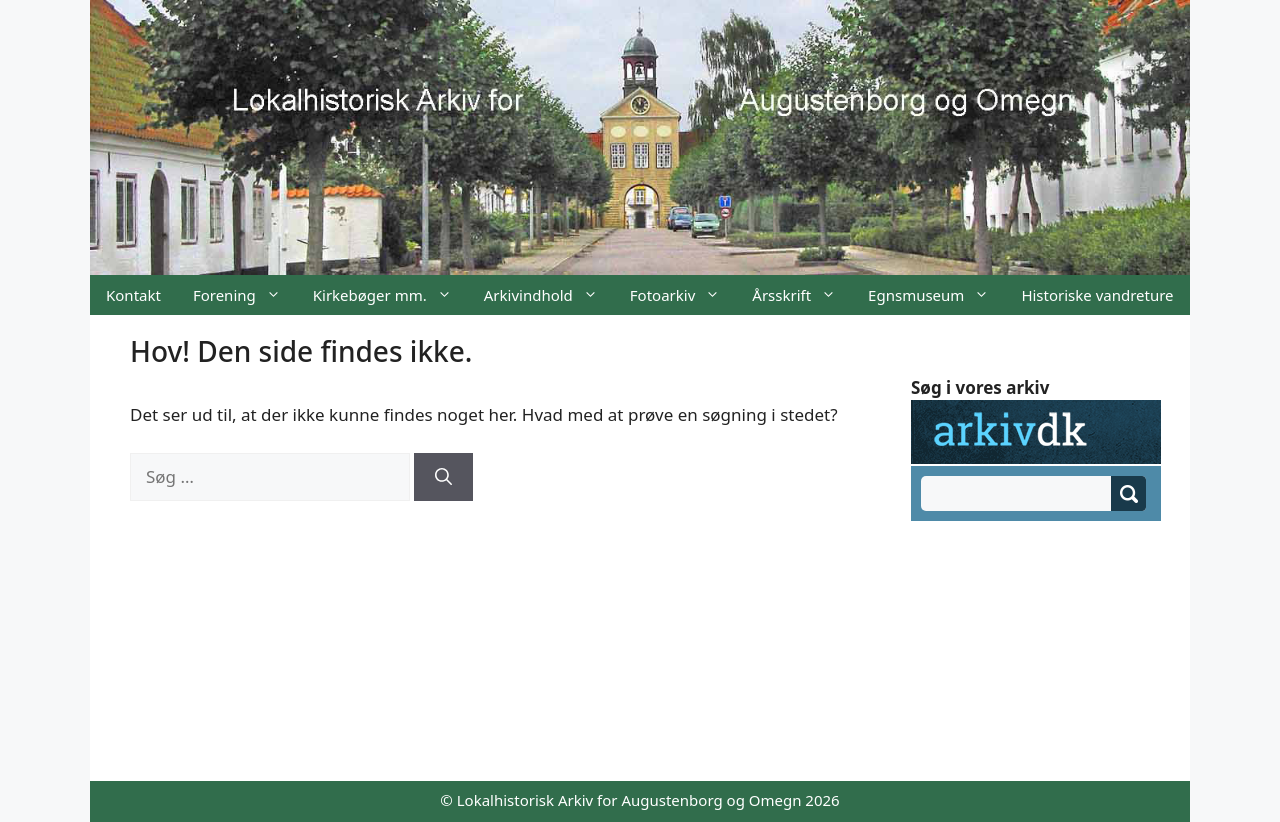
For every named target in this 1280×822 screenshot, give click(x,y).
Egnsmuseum (936, 295)
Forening (245, 295)
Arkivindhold (549, 295)
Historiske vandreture (1097, 295)
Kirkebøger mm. (390, 295)
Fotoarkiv (683, 295)
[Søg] (443, 477)
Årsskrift (802, 295)
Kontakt (133, 295)
